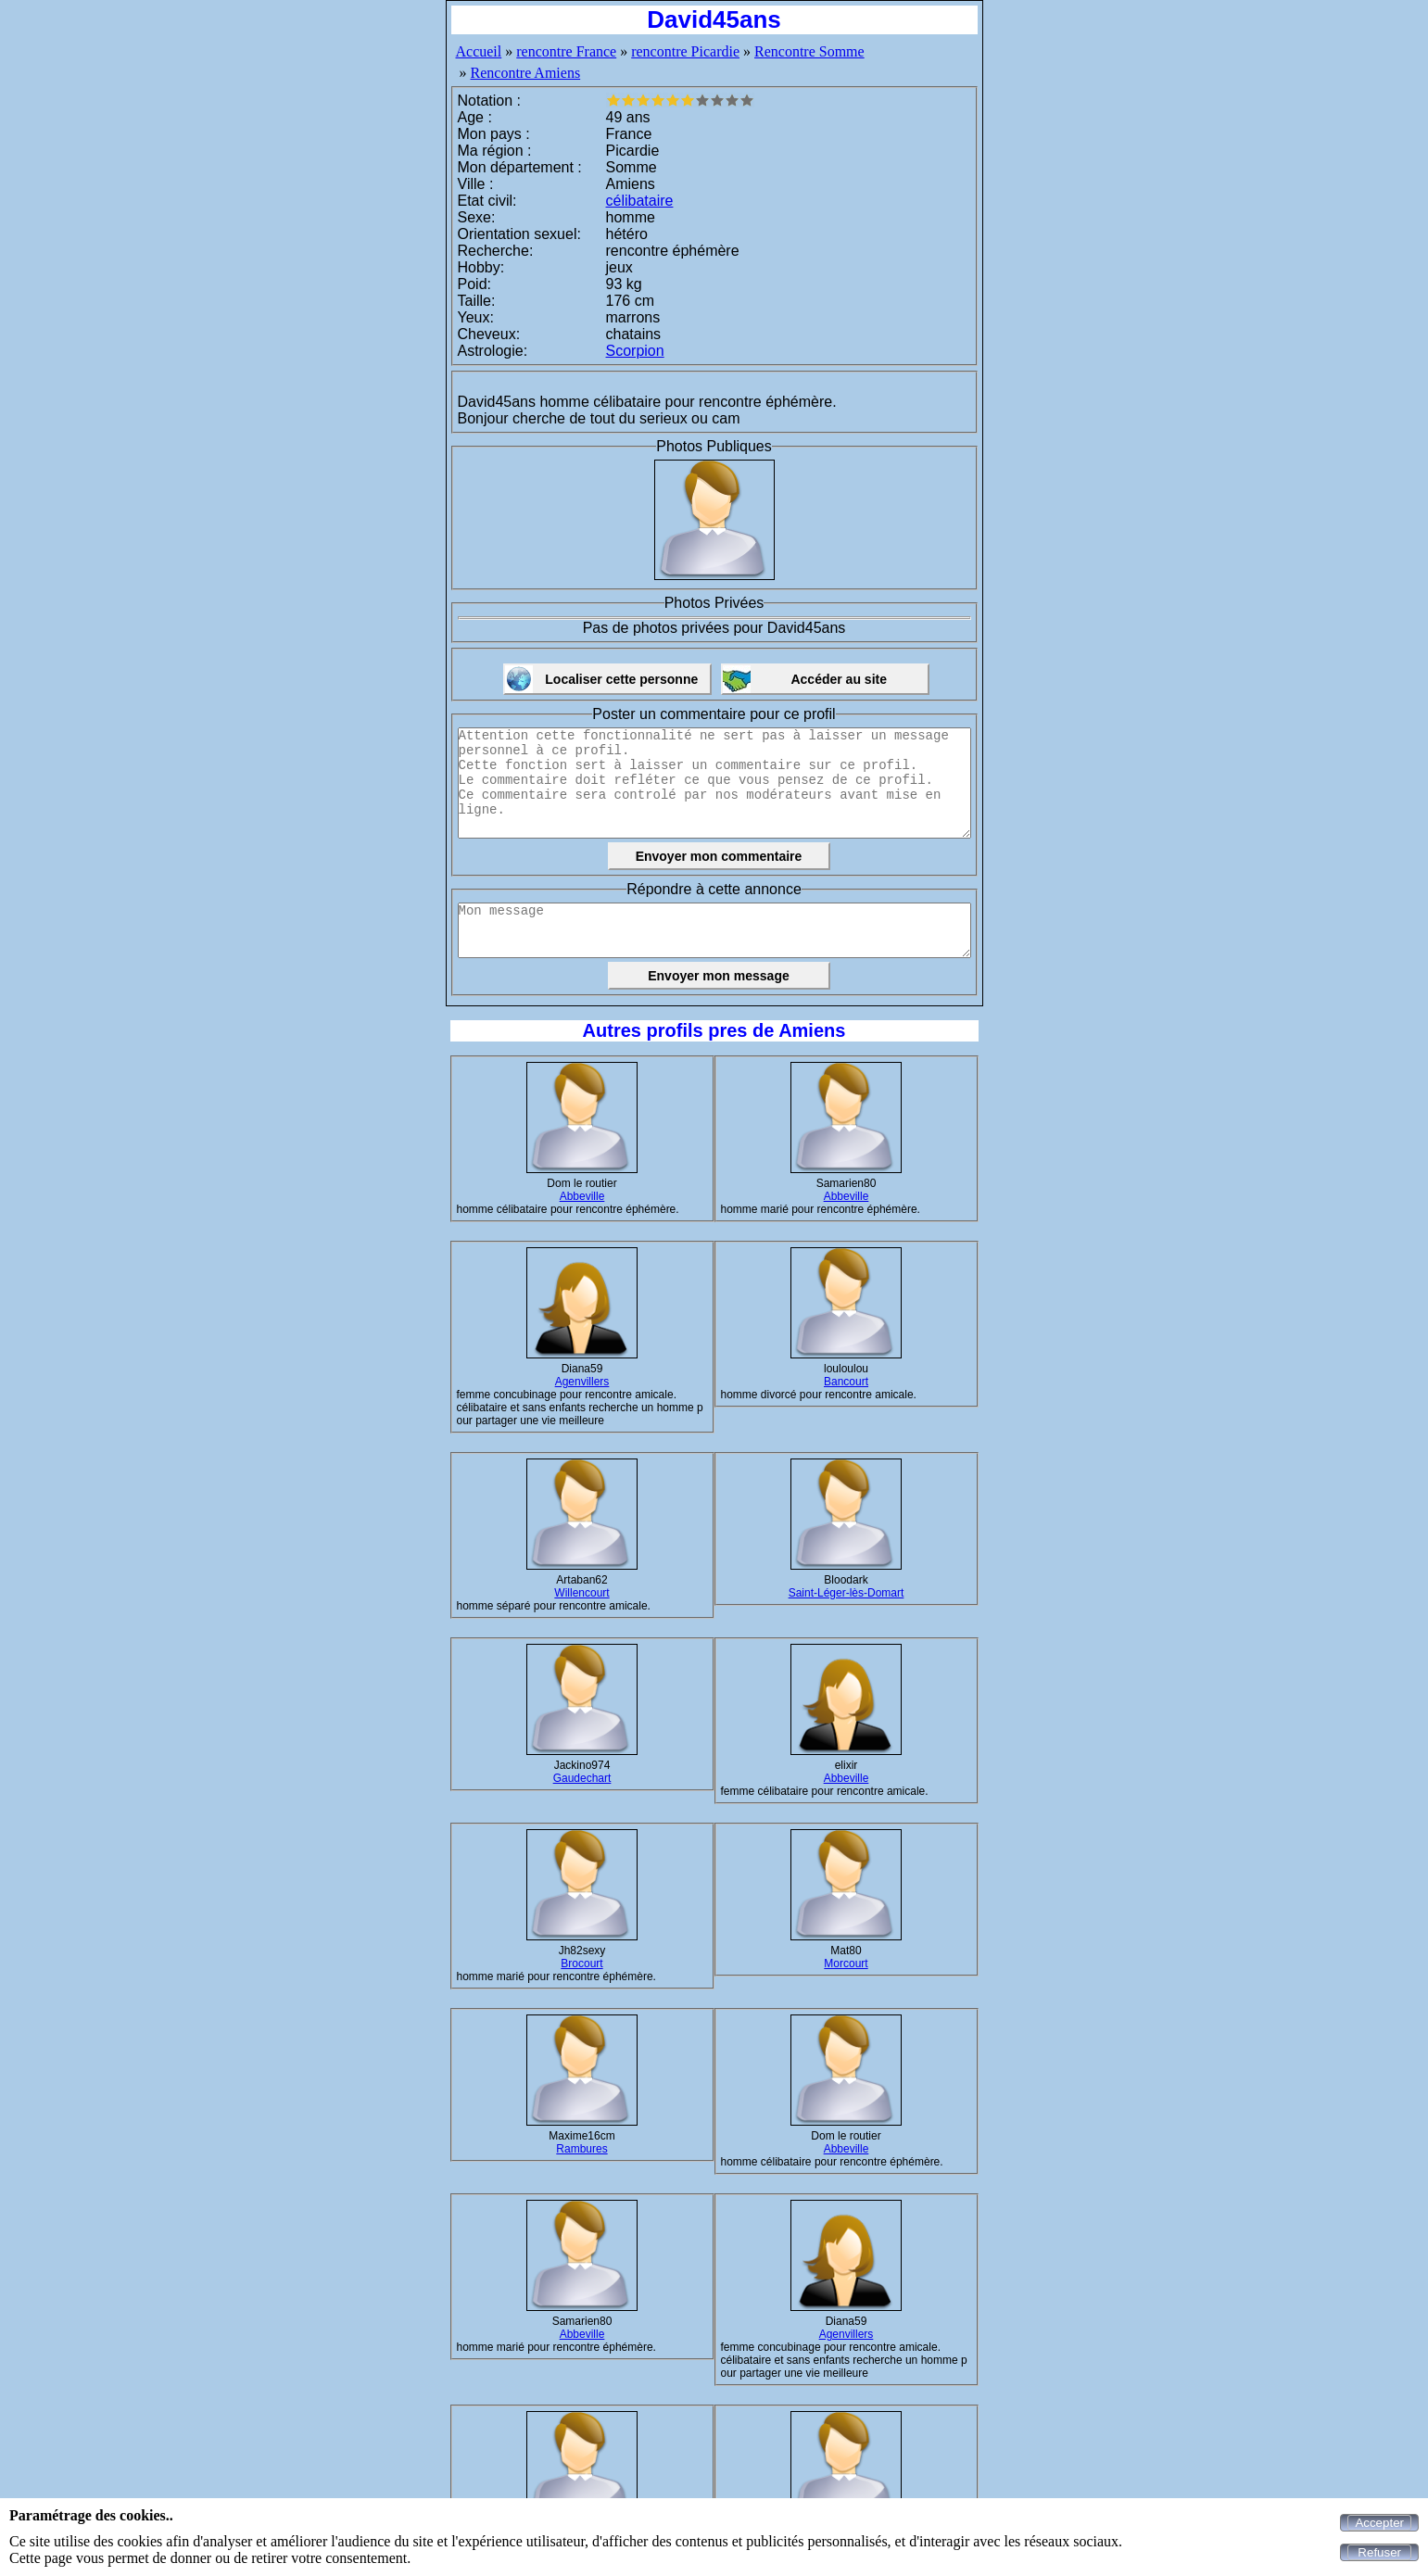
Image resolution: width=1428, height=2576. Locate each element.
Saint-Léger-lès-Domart (846, 1592)
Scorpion (635, 351)
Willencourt (581, 1592)
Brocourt (581, 1963)
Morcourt (845, 1963)
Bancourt (846, 1381)
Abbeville (582, 1196)
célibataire (640, 200)
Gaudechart (582, 1778)
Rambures (581, 2148)
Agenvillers (582, 1381)
